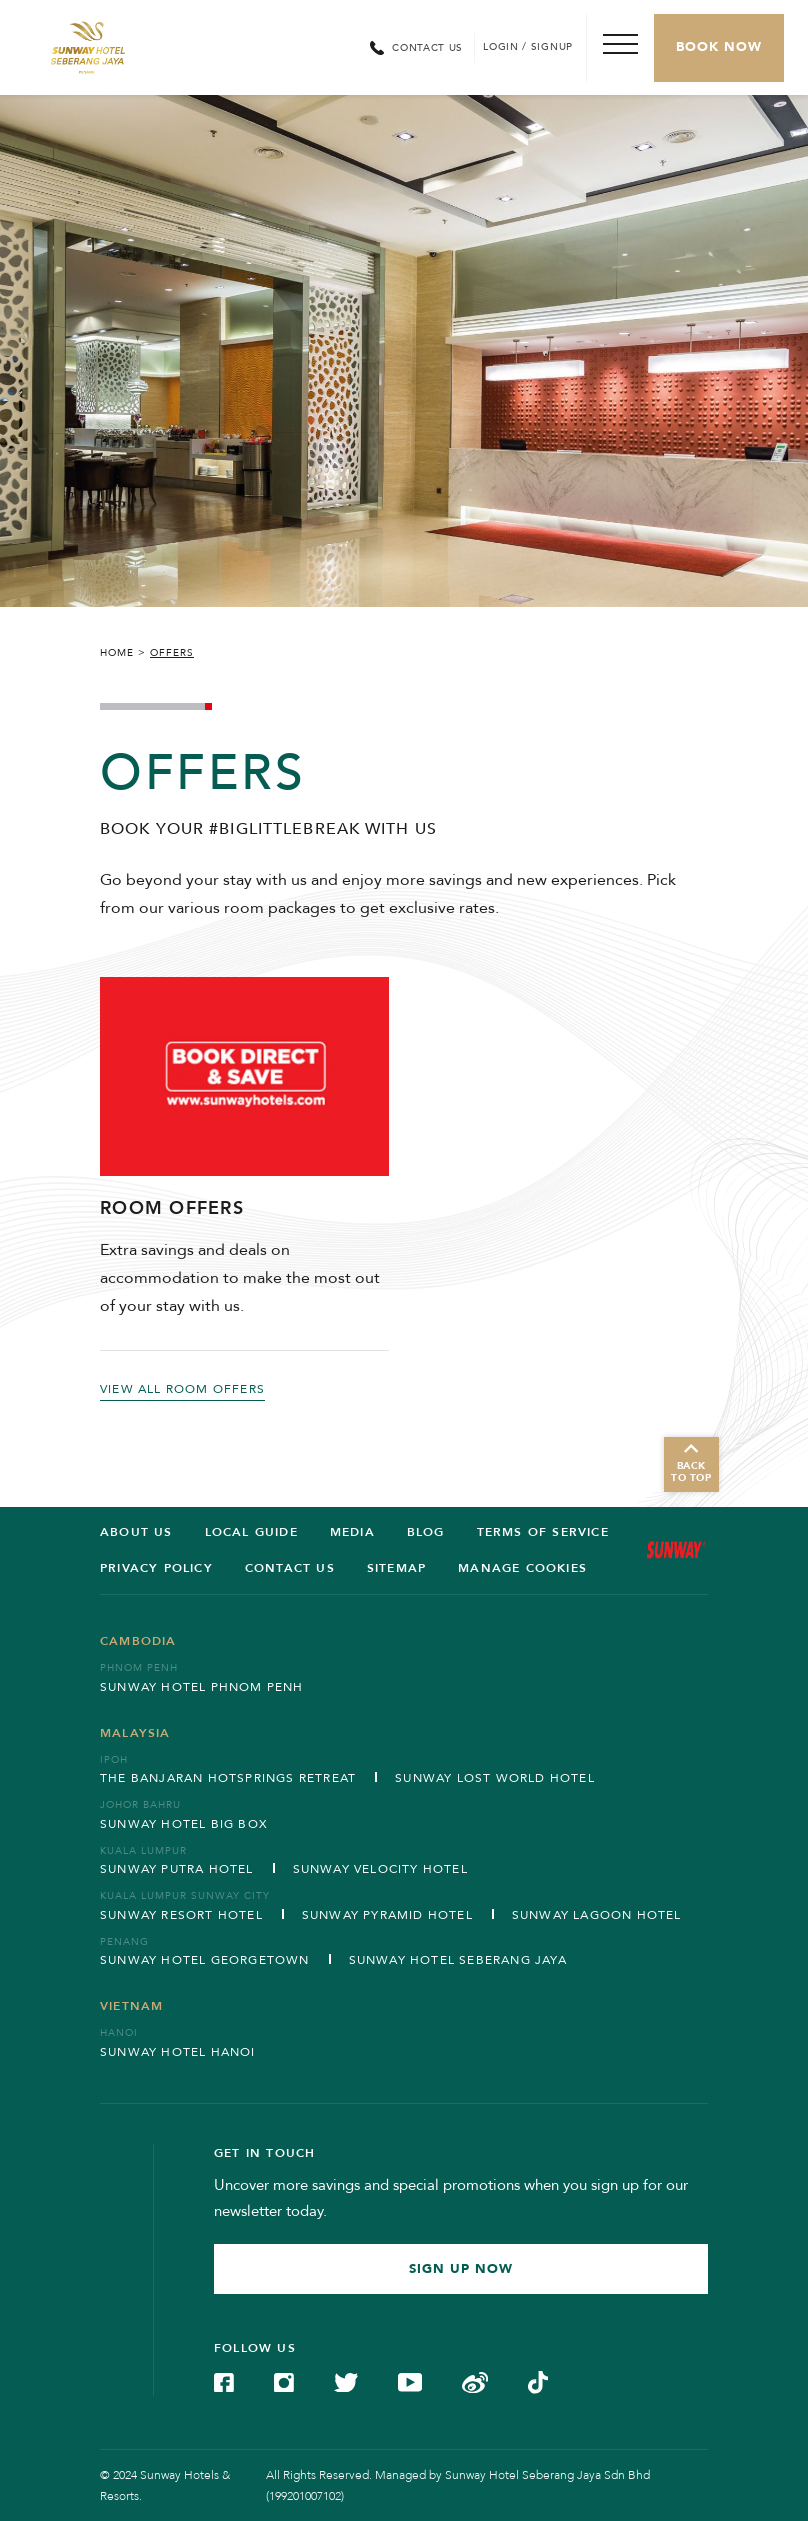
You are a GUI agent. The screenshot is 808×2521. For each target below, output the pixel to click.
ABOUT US (136, 1532)
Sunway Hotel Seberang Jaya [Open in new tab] (458, 1960)
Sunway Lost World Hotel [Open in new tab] (495, 1778)
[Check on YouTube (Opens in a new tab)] (410, 2381)
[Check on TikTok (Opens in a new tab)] (538, 2381)
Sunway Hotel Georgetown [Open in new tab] (205, 1960)
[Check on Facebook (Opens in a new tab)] (224, 2381)
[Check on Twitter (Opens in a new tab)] (346, 2381)
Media (352, 1532)
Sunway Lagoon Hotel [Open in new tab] (597, 1915)
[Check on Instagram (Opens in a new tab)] (284, 2381)
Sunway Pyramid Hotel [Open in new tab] (387, 1915)
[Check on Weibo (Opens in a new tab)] (475, 2381)
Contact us (290, 1568)
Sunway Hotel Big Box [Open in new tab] (184, 1824)
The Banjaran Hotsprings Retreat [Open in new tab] (228, 1778)
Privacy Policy (156, 1568)
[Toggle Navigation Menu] (620, 48)
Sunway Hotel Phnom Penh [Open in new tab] (202, 1687)
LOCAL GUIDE (251, 1532)
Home (117, 653)
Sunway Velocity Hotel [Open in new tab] (380, 1869)
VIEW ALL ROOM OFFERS (182, 1389)
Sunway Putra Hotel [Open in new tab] (177, 1869)
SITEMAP (396, 1568)
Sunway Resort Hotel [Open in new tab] (181, 1915)
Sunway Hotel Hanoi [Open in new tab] (178, 2052)
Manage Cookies (522, 1568)
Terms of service (543, 1532)
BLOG (426, 1532)
